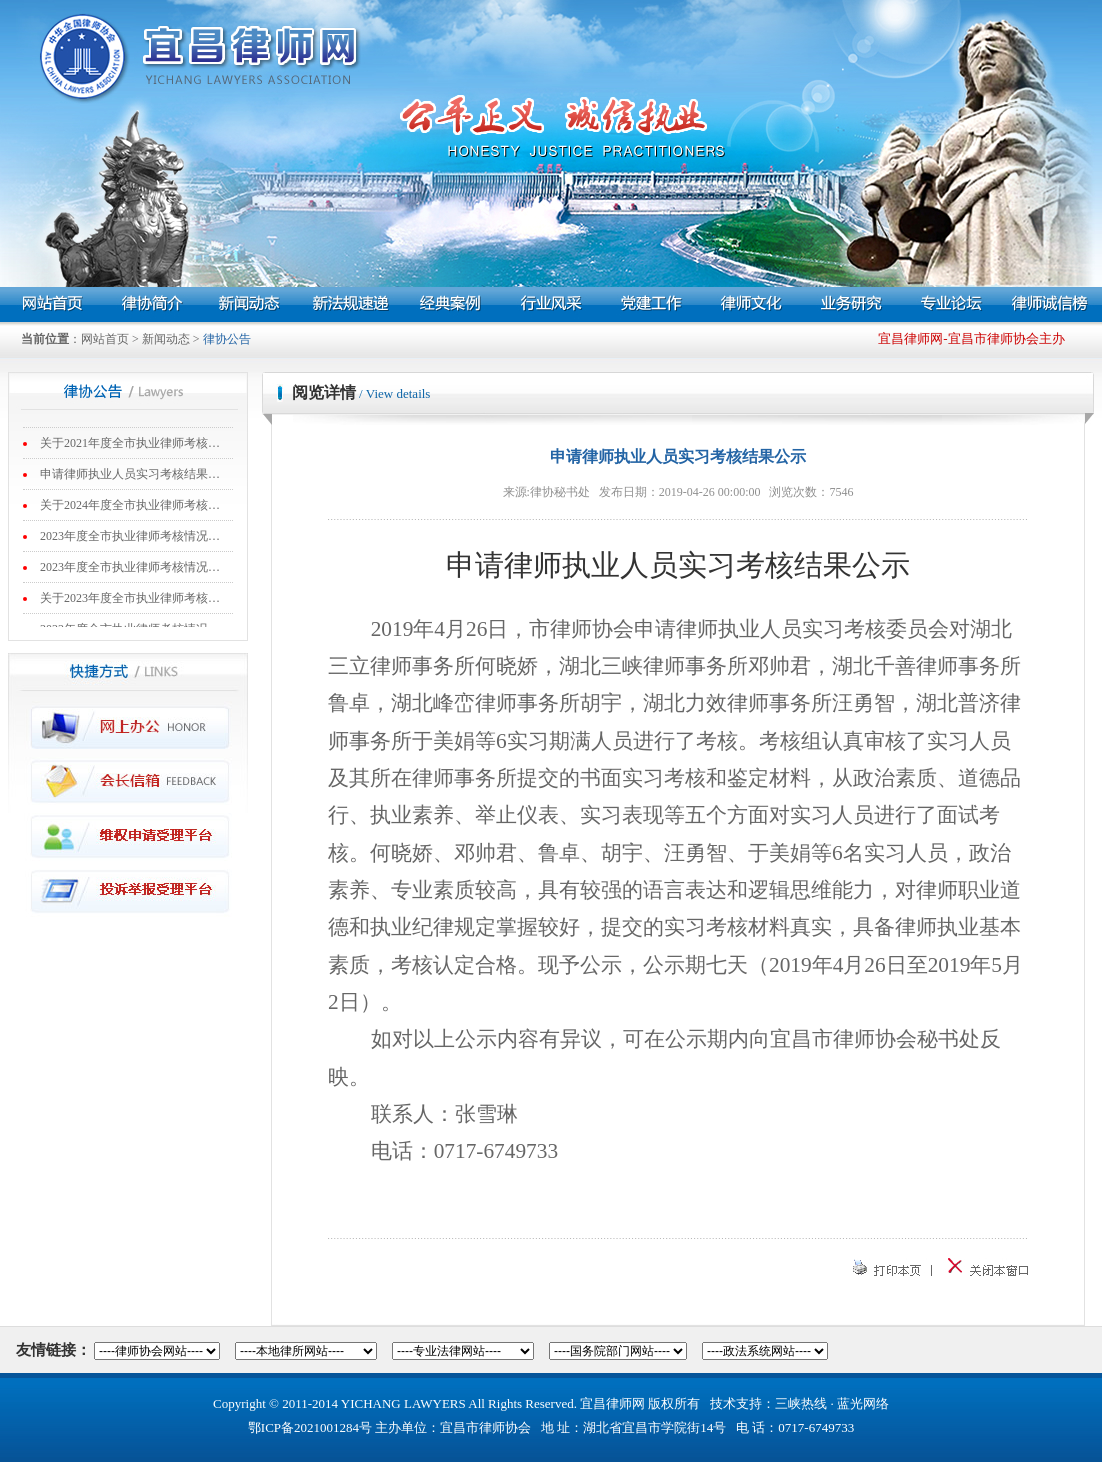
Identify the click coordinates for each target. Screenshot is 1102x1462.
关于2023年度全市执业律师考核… (130, 604)
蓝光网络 (863, 1403)
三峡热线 (801, 1403)
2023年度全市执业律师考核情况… (130, 542)
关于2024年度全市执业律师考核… (130, 511)
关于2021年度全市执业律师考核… (130, 449)
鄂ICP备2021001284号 (310, 1427)
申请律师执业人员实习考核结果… (130, 480)
